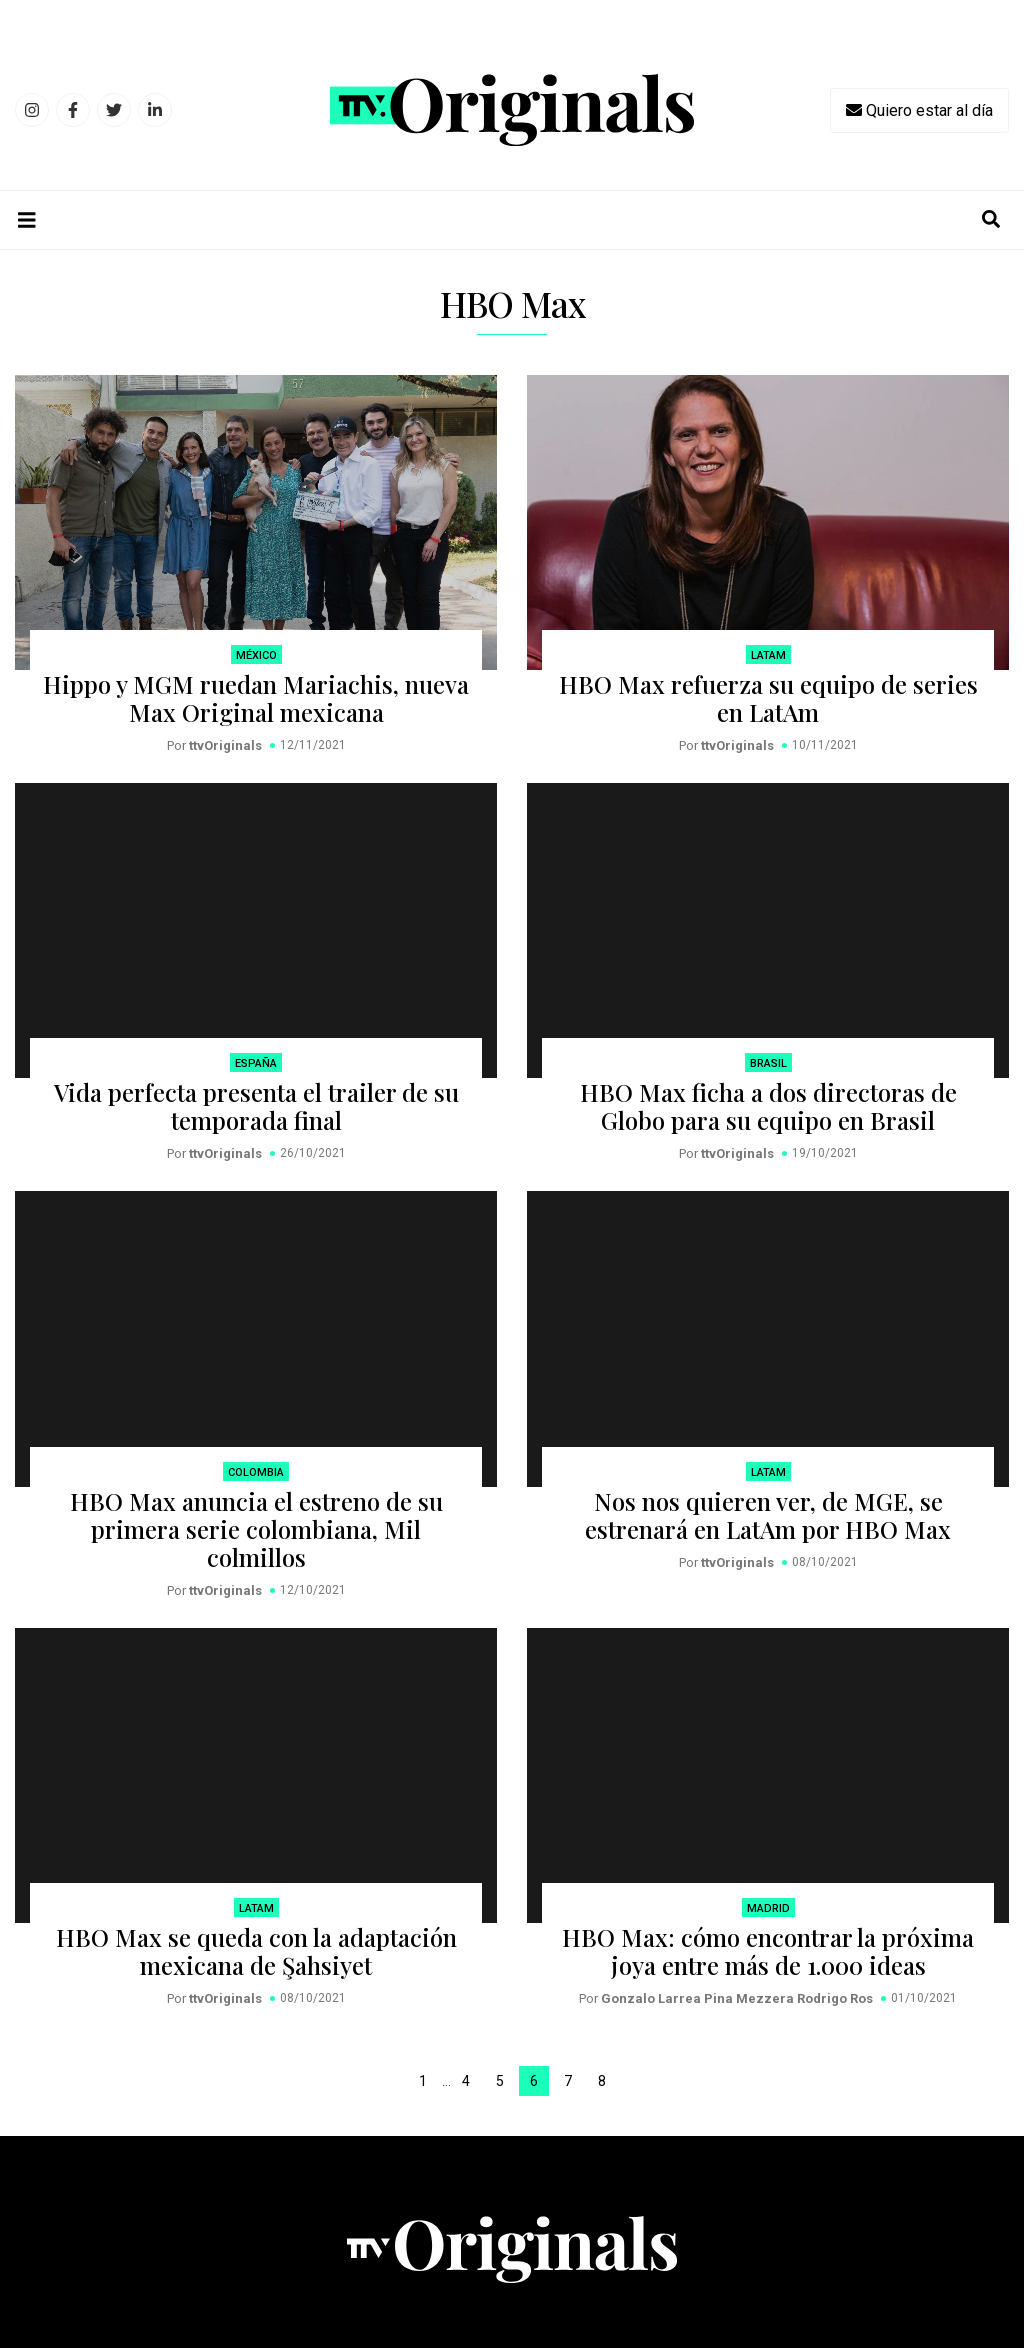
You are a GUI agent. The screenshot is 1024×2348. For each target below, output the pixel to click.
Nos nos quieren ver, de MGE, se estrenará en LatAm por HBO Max (768, 1515)
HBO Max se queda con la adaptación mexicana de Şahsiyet (256, 1951)
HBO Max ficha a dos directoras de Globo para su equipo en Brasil (768, 1106)
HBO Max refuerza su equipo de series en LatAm (768, 698)
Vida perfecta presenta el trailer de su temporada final (256, 1106)
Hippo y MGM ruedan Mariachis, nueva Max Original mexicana (256, 698)
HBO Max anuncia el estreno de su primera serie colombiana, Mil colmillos (256, 1529)
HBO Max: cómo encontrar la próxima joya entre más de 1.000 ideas (768, 1951)
